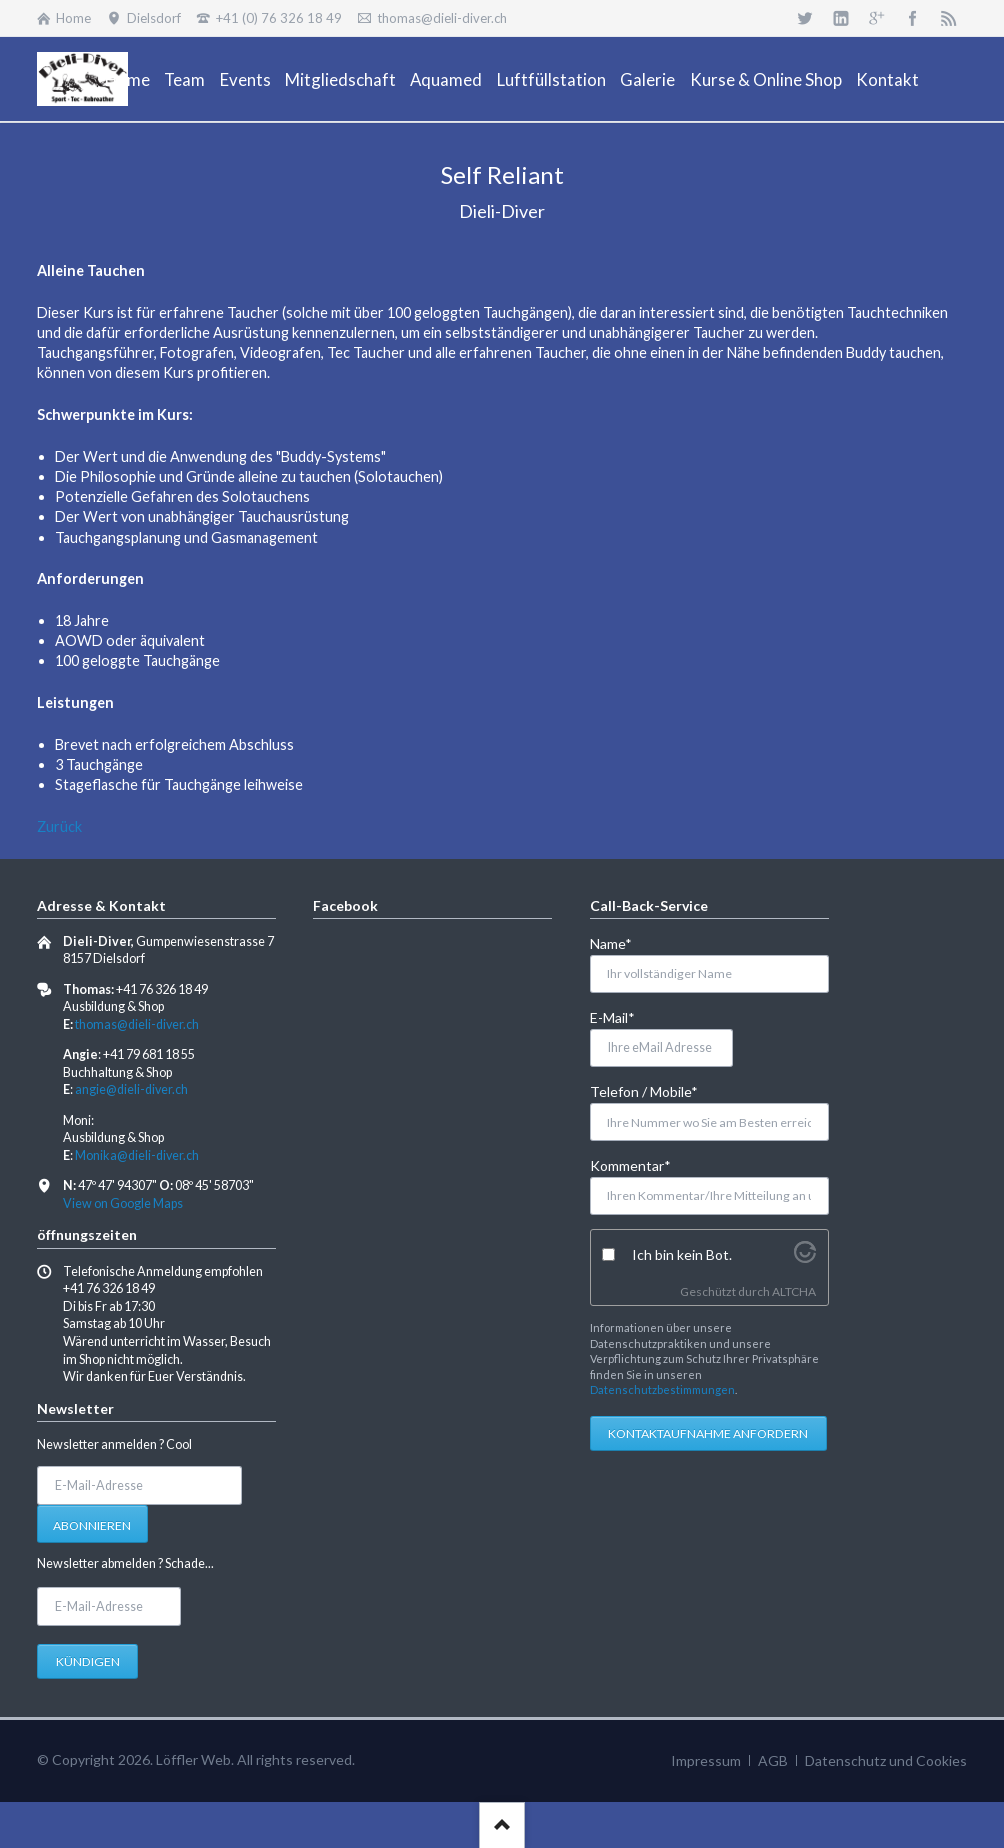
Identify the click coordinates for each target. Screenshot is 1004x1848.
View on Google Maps (123, 1203)
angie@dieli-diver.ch (131, 1089)
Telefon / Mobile (644, 1090)
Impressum (706, 1760)
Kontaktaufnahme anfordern (708, 1433)
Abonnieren (92, 1525)
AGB (773, 1760)
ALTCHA (794, 1291)
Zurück (59, 826)
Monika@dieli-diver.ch (137, 1155)
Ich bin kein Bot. (682, 1254)
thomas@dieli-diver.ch (137, 1024)
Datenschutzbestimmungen (662, 1389)
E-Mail (622, 1016)
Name (622, 942)
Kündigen (88, 1661)
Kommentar (630, 1164)
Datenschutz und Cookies (886, 1760)
